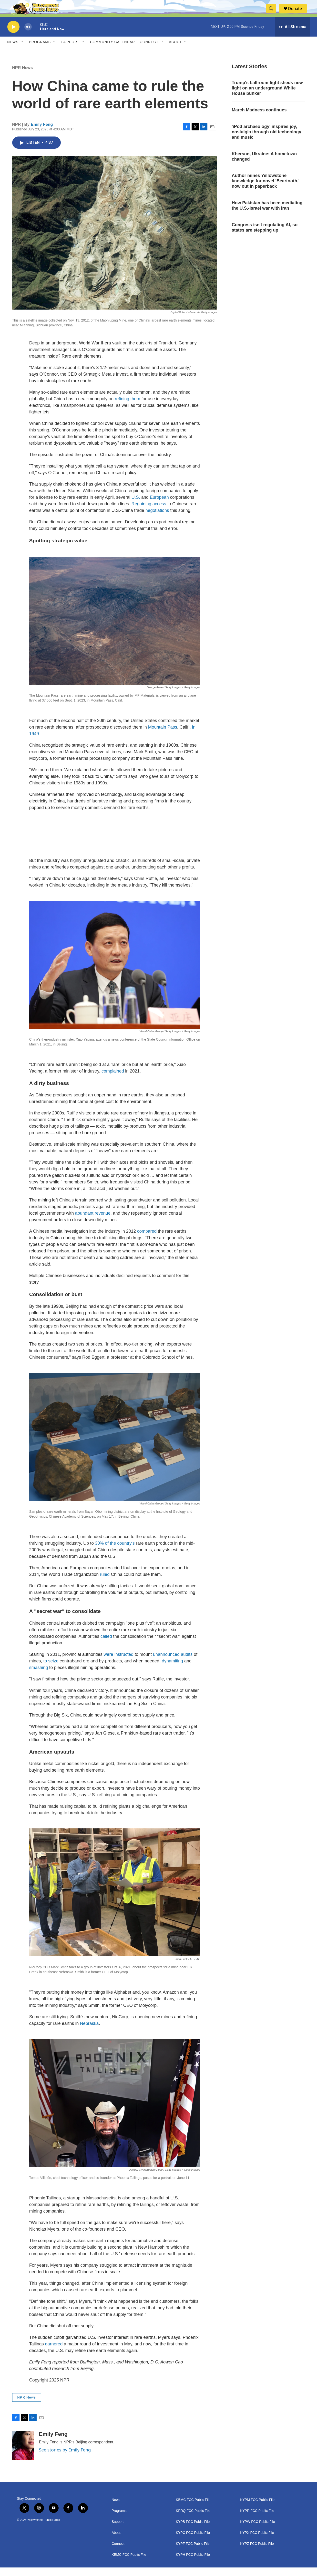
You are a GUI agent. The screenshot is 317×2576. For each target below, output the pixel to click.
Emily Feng (42, 133)
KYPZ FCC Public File (257, 2552)
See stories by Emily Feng (65, 2458)
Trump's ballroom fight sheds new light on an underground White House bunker (267, 96)
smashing (38, 1676)
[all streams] (292, 35)
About (116, 2541)
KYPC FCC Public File (193, 2541)
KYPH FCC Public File (193, 2563)
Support (70, 51)
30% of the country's (115, 1551)
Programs (40, 51)
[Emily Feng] (23, 2454)
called (106, 1644)
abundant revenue (93, 1221)
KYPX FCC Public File (257, 2541)
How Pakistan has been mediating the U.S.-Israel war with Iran (267, 214)
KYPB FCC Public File (193, 2530)
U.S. (136, 505)
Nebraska (89, 2032)
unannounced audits (173, 1662)
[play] (13, 35)
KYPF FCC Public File (193, 2552)
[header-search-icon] (273, 13)
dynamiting (172, 1669)
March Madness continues (259, 118)
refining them (127, 407)
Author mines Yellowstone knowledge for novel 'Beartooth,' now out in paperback (266, 189)
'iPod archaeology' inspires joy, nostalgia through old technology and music (266, 140)
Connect (149, 51)
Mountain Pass (162, 735)
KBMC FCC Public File (193, 2508)
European (159, 505)
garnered (54, 2352)
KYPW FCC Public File (257, 2530)
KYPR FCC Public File (257, 2519)
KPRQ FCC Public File (193, 2519)
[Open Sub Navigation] (22, 51)
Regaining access (149, 512)
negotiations (157, 519)
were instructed (118, 1662)
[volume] (28, 35)
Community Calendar (112, 51)
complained (113, 1079)
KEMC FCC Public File (129, 2563)
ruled (105, 1583)
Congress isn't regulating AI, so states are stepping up (265, 236)
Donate (297, 12)
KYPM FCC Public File (257, 2508)
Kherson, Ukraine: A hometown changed (264, 165)
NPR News (22, 76)
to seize (51, 1669)
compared (147, 1239)
